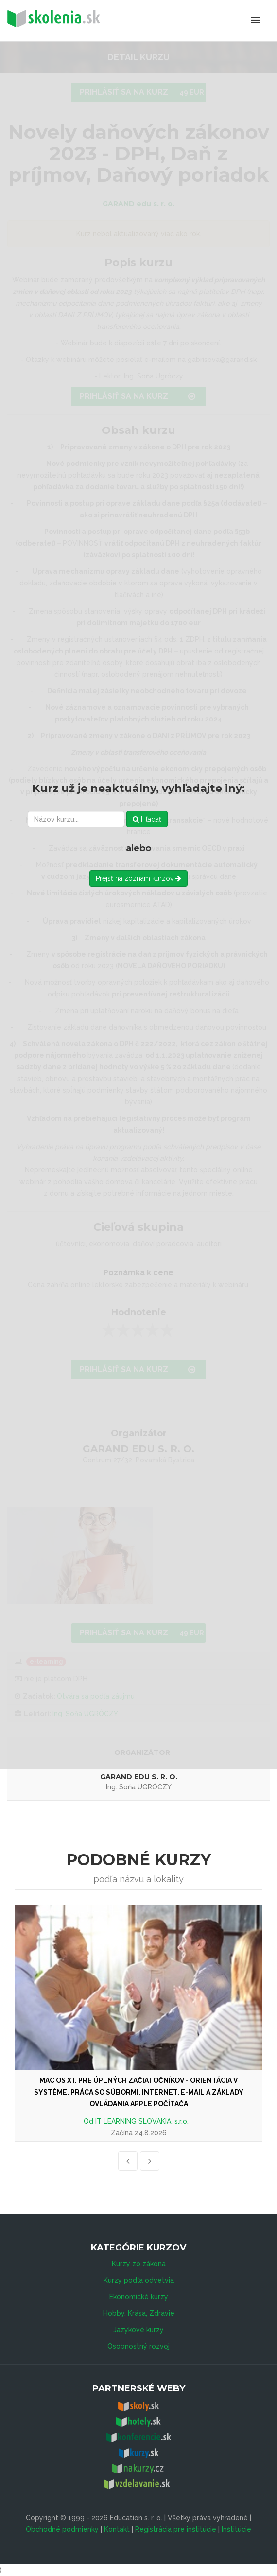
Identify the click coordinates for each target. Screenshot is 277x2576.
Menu (215, 20)
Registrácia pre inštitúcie (175, 2529)
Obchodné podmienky (62, 2529)
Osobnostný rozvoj (138, 2346)
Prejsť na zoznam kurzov (138, 878)
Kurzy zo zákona (139, 2263)
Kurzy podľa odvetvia (139, 2280)
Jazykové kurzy (138, 2330)
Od (89, 2121)
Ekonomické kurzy (138, 2297)
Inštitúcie (236, 2529)
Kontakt (117, 2529)
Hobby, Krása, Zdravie (138, 2313)
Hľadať (147, 819)
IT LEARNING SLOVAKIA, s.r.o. (142, 2121)
